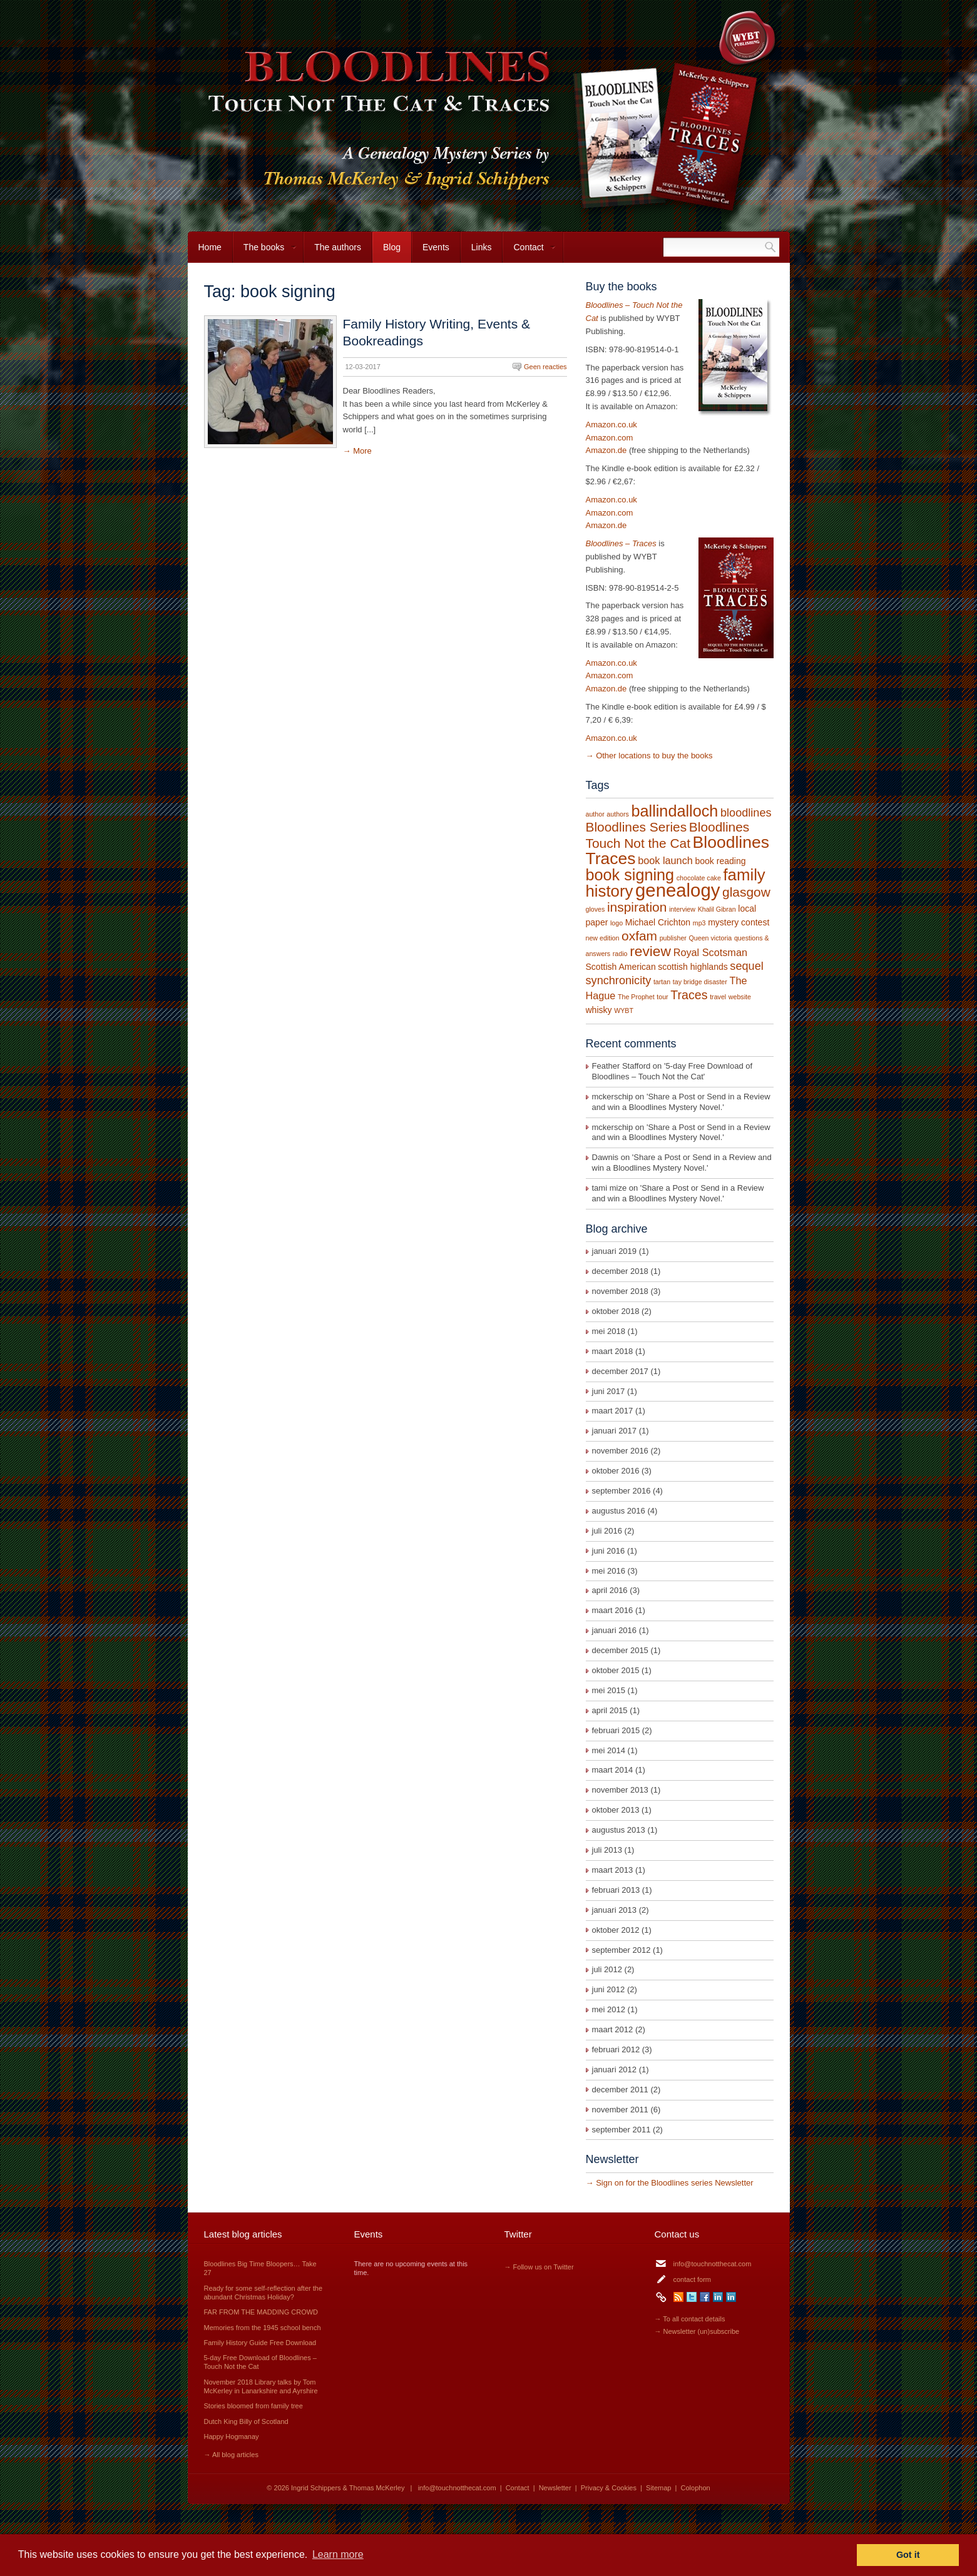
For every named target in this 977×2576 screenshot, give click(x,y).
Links (481, 247)
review (650, 951)
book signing (630, 874)
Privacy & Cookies (609, 2488)
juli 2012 (607, 1969)
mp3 (699, 923)
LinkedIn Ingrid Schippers (718, 2297)
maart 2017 (612, 1410)
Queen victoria (710, 938)
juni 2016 (608, 1550)
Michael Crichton (657, 922)
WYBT (623, 1010)
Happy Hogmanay (231, 2436)
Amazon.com (609, 437)
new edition (603, 938)
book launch (665, 860)
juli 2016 (607, 1530)
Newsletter (555, 2488)
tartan (661, 981)
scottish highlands (692, 967)
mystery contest (738, 922)
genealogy (677, 890)
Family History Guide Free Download (260, 2342)
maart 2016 (612, 1610)
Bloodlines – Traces (621, 543)
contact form (692, 2279)
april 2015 (610, 1710)
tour (662, 996)
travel (718, 996)
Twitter (692, 2297)
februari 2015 (616, 1730)
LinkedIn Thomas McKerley (731, 2297)
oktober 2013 (616, 1810)
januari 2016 (614, 1630)
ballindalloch (675, 811)
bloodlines (746, 813)
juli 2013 (607, 1850)
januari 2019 (614, 1251)
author (595, 814)
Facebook (705, 2297)
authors (617, 814)
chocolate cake (699, 878)
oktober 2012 (616, 1930)
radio (620, 953)
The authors (337, 247)
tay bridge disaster (700, 981)
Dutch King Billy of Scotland (246, 2421)
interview (682, 909)
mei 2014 (608, 1750)
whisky (599, 1010)
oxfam (639, 936)
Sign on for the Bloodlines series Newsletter (674, 2182)
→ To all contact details (690, 2319)
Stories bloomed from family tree (253, 2406)
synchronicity (619, 980)
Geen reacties (545, 366)
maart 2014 (612, 1769)
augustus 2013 (618, 1830)
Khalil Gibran (717, 909)
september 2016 (621, 1490)
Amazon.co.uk (611, 424)
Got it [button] (908, 2555)
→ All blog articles (231, 2454)
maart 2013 (612, 1870)
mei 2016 (608, 1571)
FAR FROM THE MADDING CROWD (261, 2312)
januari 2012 (614, 2069)
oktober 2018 (616, 1311)
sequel (746, 966)
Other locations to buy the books (654, 755)
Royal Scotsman (710, 952)
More (362, 451)
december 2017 (620, 1371)
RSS (678, 2297)
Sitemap (658, 2488)
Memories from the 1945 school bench (262, 2327)
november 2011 (620, 2109)
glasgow (746, 892)
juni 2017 (608, 1391)
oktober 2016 (616, 1470)
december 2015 (620, 1650)
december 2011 (620, 2089)
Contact (529, 252)
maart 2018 (612, 1351)
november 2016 (620, 1450)
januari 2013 (614, 1910)
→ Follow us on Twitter (539, 2267)
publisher (673, 938)
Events (435, 247)
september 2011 (621, 2129)
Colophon (695, 2488)
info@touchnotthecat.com (712, 2264)
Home (210, 247)
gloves (595, 909)
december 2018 (620, 1271)
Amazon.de (606, 450)
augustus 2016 (618, 1510)
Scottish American (621, 967)
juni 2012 (608, 1989)
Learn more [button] (338, 2554)
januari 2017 (614, 1430)
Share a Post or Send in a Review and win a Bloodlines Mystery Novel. (681, 1102)
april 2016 (610, 1590)
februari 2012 (616, 2049)
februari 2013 (616, 1890)
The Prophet (636, 996)
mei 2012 (608, 2009)
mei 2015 (608, 1690)
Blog (392, 247)
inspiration (637, 907)
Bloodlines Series (636, 827)
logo (616, 923)
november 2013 (620, 1790)
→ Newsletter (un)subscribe (697, 2331)
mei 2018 (608, 1331)
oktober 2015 (616, 1670)
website (740, 996)
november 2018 (620, 1291)
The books (265, 252)
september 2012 (621, 1950)
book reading (720, 861)
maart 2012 (612, 2029)
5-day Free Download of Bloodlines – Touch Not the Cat (672, 1071)
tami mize (609, 1188)
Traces (688, 995)
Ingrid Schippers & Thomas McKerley (347, 2488)
